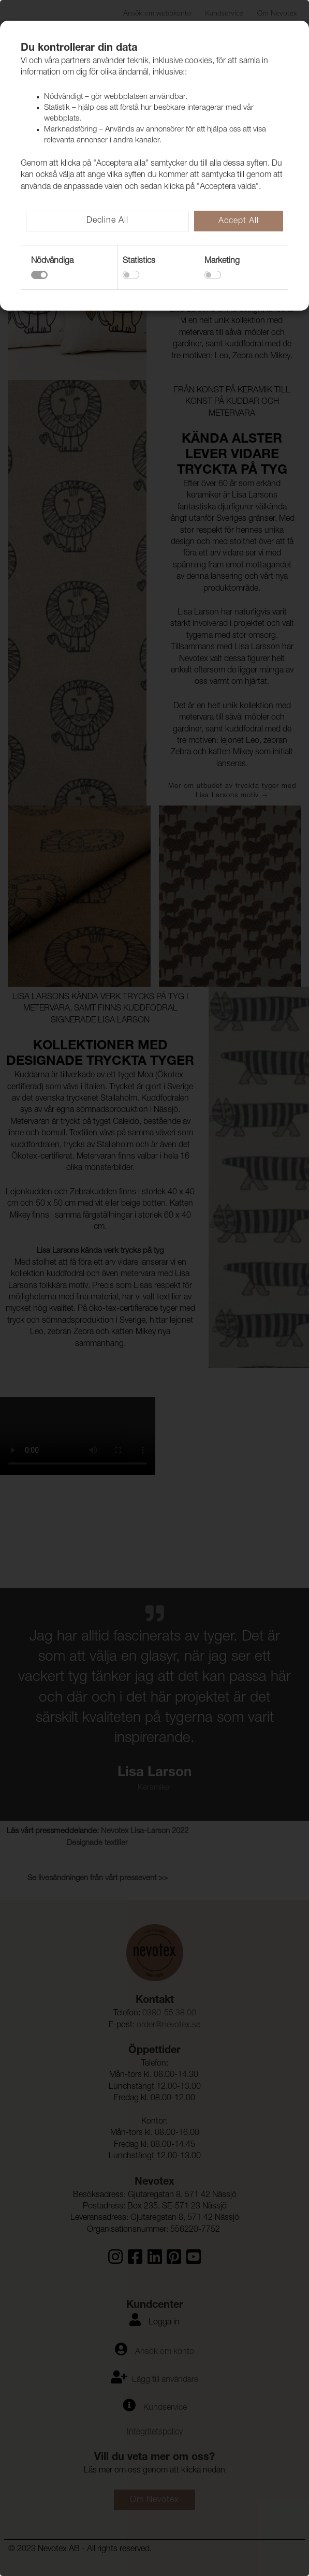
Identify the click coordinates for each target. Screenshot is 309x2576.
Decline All (107, 221)
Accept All (238, 221)
